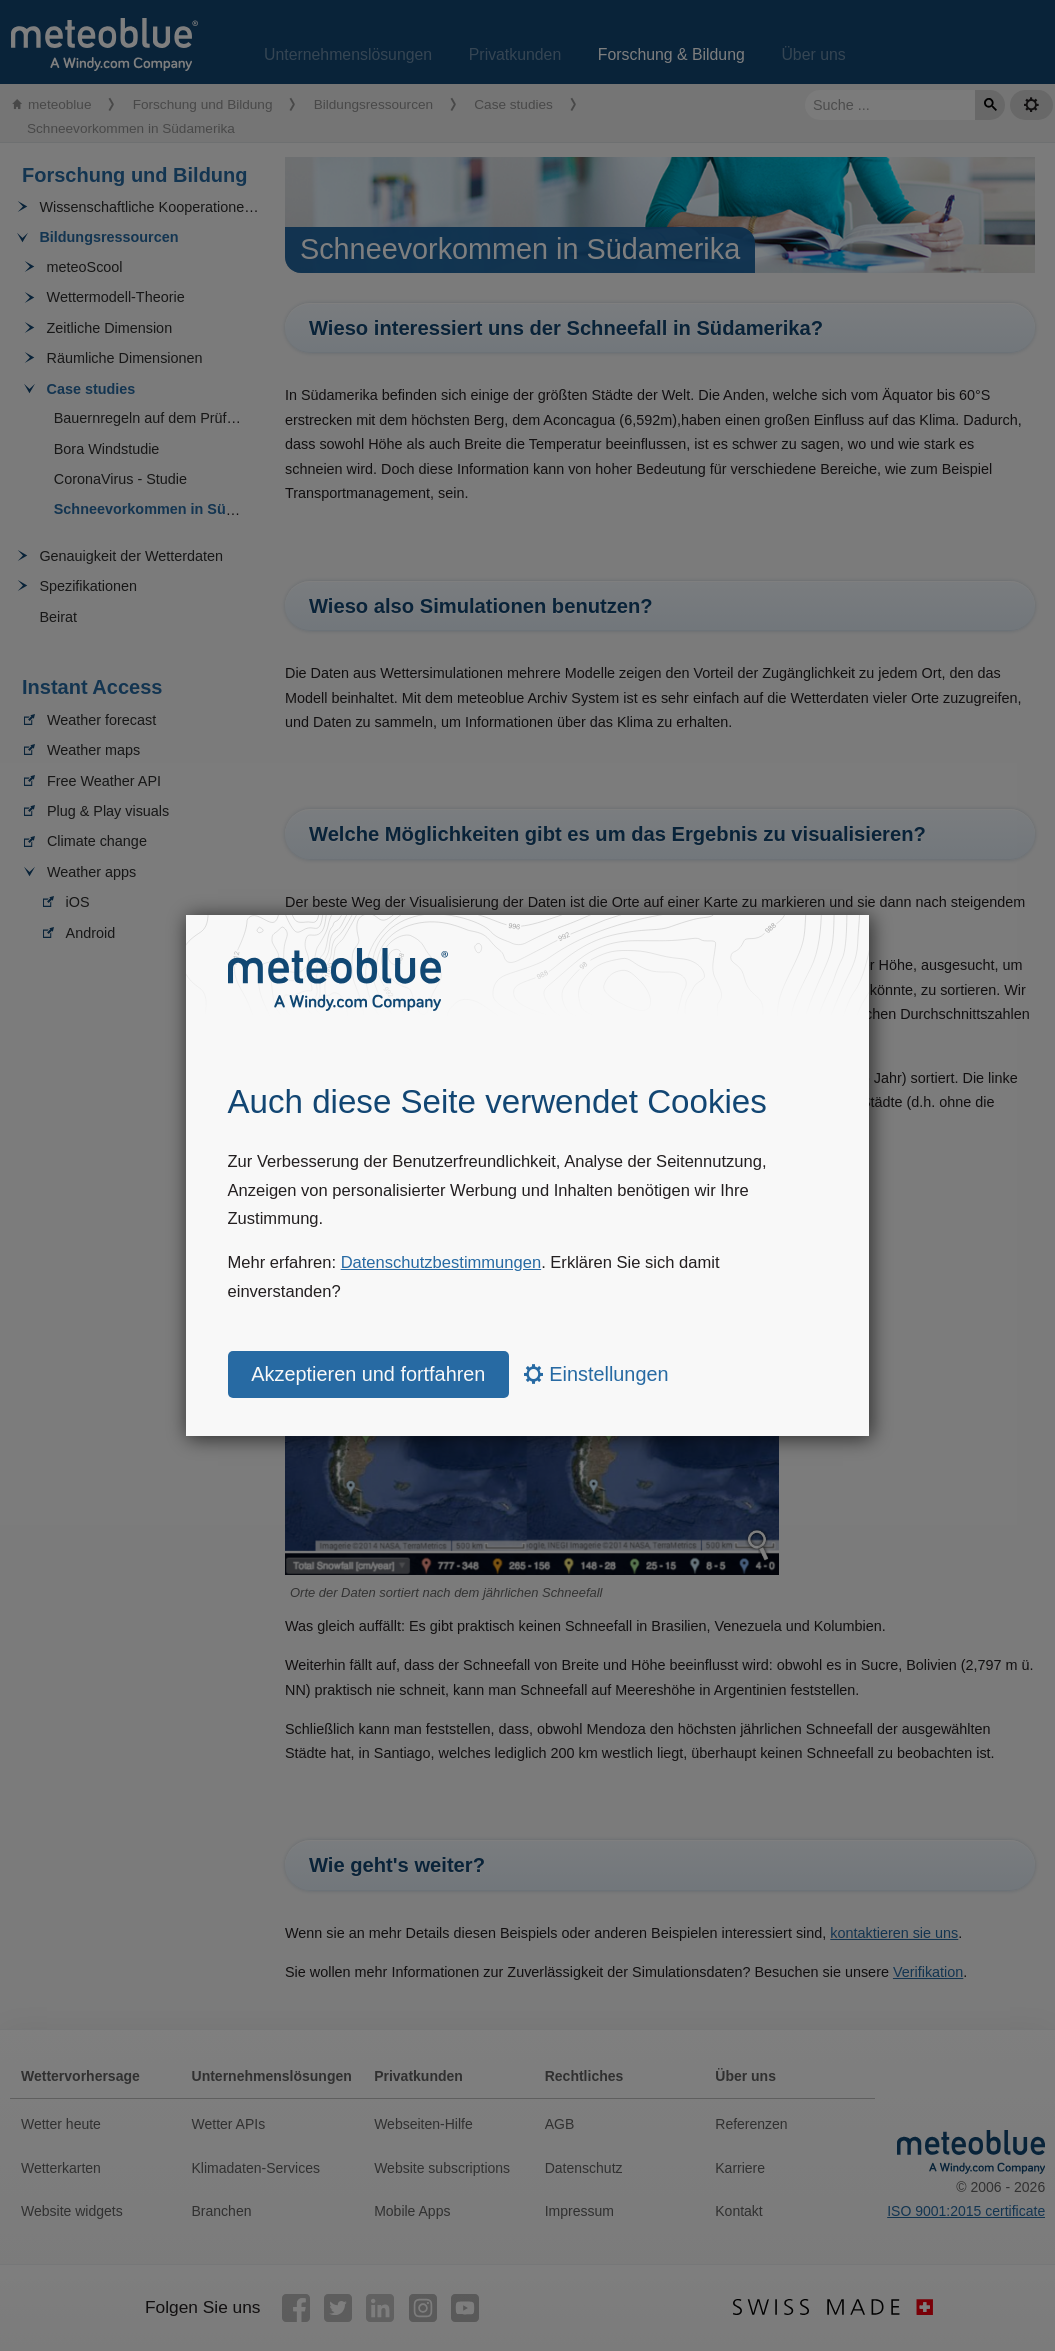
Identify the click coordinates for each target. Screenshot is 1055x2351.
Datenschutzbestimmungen (441, 1262)
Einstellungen (596, 1374)
